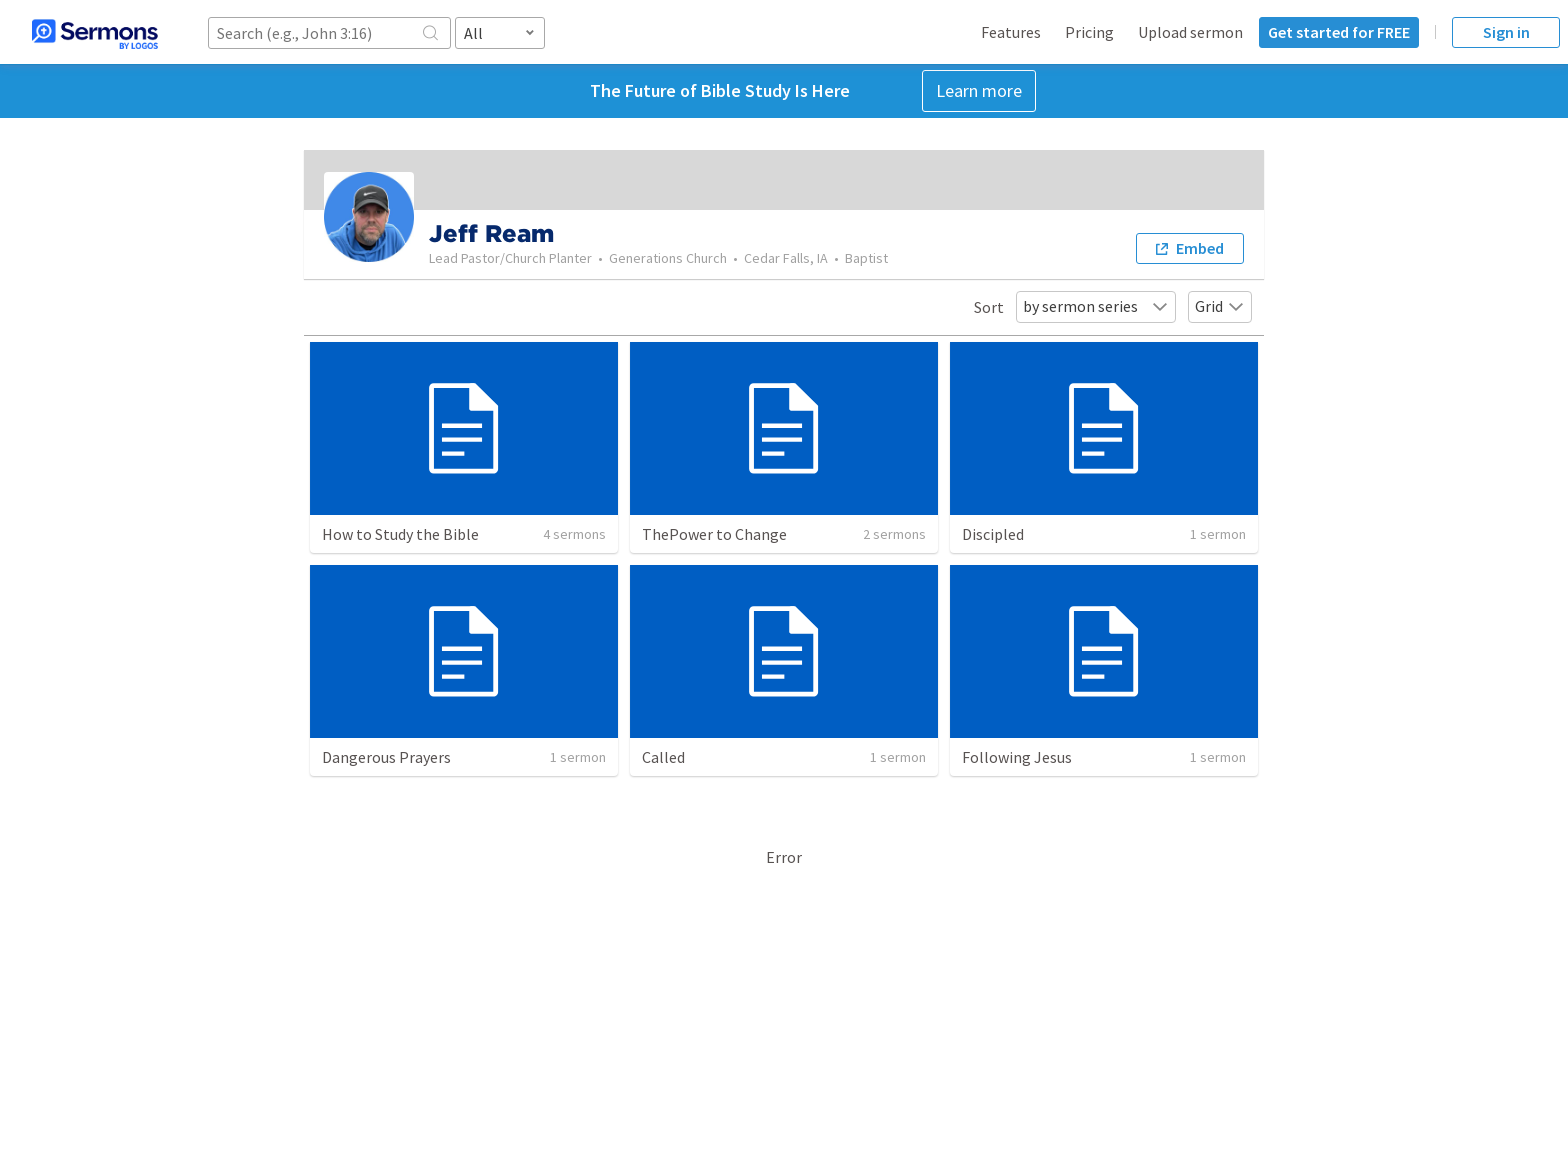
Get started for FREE (1339, 32)
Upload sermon (1190, 32)
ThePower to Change (714, 534)
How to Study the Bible (400, 534)
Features (1011, 32)
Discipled (993, 534)
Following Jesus (1017, 757)
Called (663, 757)
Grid (1220, 306)
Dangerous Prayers (386, 757)
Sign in (1506, 32)
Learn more (979, 90)
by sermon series (1096, 306)
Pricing (1089, 32)
